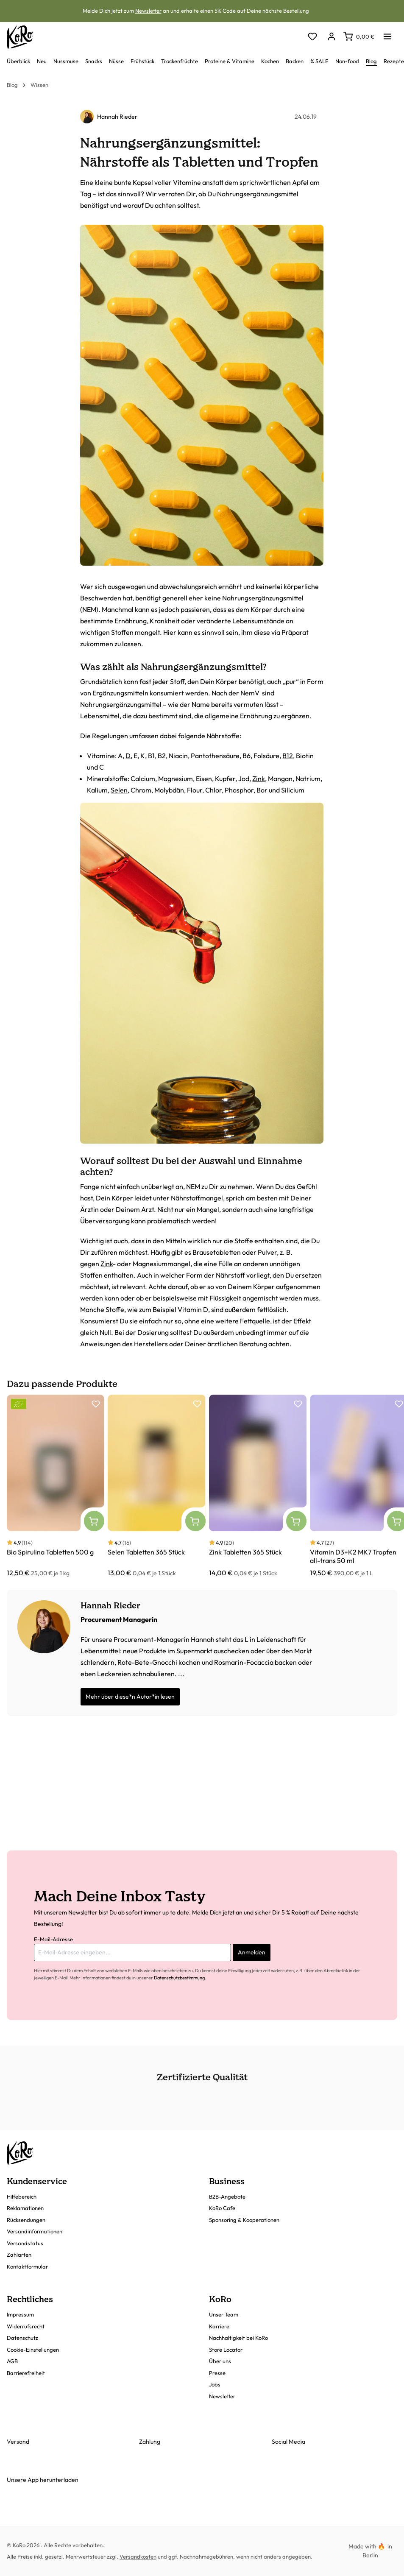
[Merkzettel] (312, 37)
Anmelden (251, 1952)
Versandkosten (138, 2556)
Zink (258, 778)
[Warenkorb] (359, 36)
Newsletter (148, 10)
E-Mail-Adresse (53, 1939)
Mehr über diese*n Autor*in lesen (130, 1696)
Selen (119, 790)
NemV (249, 693)
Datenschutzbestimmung (179, 1978)
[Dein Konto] (331, 37)
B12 (287, 755)
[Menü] (387, 33)
